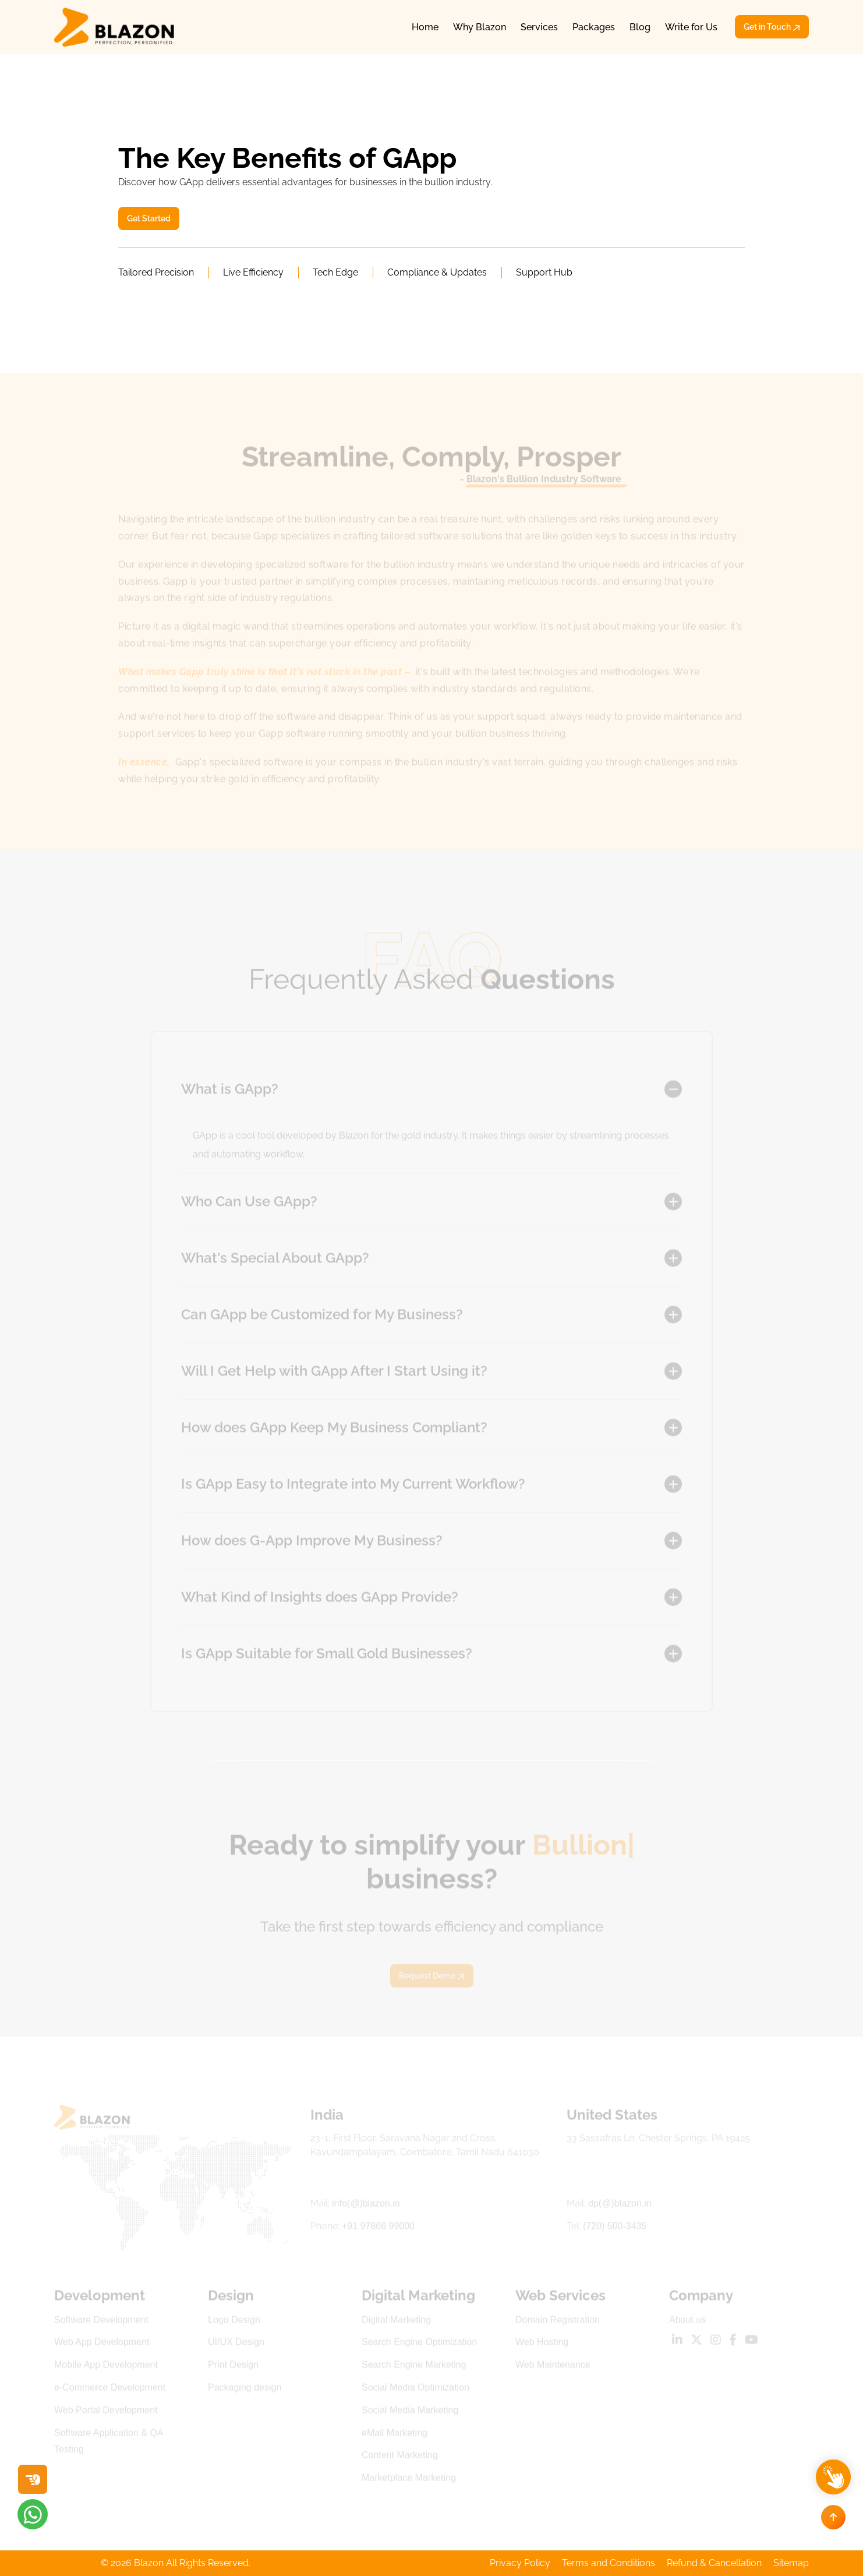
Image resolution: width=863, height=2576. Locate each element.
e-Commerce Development (109, 2390)
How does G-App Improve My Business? (312, 1542)
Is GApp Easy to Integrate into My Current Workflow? (353, 1486)
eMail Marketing (394, 2435)
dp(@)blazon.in (620, 2206)
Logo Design (234, 2322)
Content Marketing (400, 2457)
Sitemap (791, 2562)
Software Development (101, 2322)
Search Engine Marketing (414, 2367)
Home (425, 27)
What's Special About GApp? (275, 1260)
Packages (593, 27)
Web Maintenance (552, 2367)
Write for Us (691, 27)
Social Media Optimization (415, 2390)
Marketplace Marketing (409, 2480)
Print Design (233, 2367)
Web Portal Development (106, 2412)
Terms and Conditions (608, 2562)
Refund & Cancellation (714, 2562)
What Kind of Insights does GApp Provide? (319, 1599)
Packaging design (244, 2390)
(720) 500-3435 (614, 2228)
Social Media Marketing (410, 2412)
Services (539, 27)
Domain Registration (557, 2322)
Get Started (149, 218)
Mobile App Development (106, 2367)
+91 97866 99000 (378, 2228)
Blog (639, 27)
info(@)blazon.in (366, 2206)
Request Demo (432, 1978)
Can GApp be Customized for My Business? (322, 1316)
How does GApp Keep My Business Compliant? (334, 1429)
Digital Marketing (396, 2322)
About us (687, 2322)
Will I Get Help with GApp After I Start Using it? (334, 1373)
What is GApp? (229, 1091)
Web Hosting (541, 2344)
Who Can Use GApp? (249, 1203)
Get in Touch (772, 26)
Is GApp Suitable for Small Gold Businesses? (326, 1655)
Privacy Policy (520, 2562)
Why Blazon (479, 27)
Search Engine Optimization (419, 2344)
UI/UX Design (236, 2344)
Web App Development (101, 2344)
